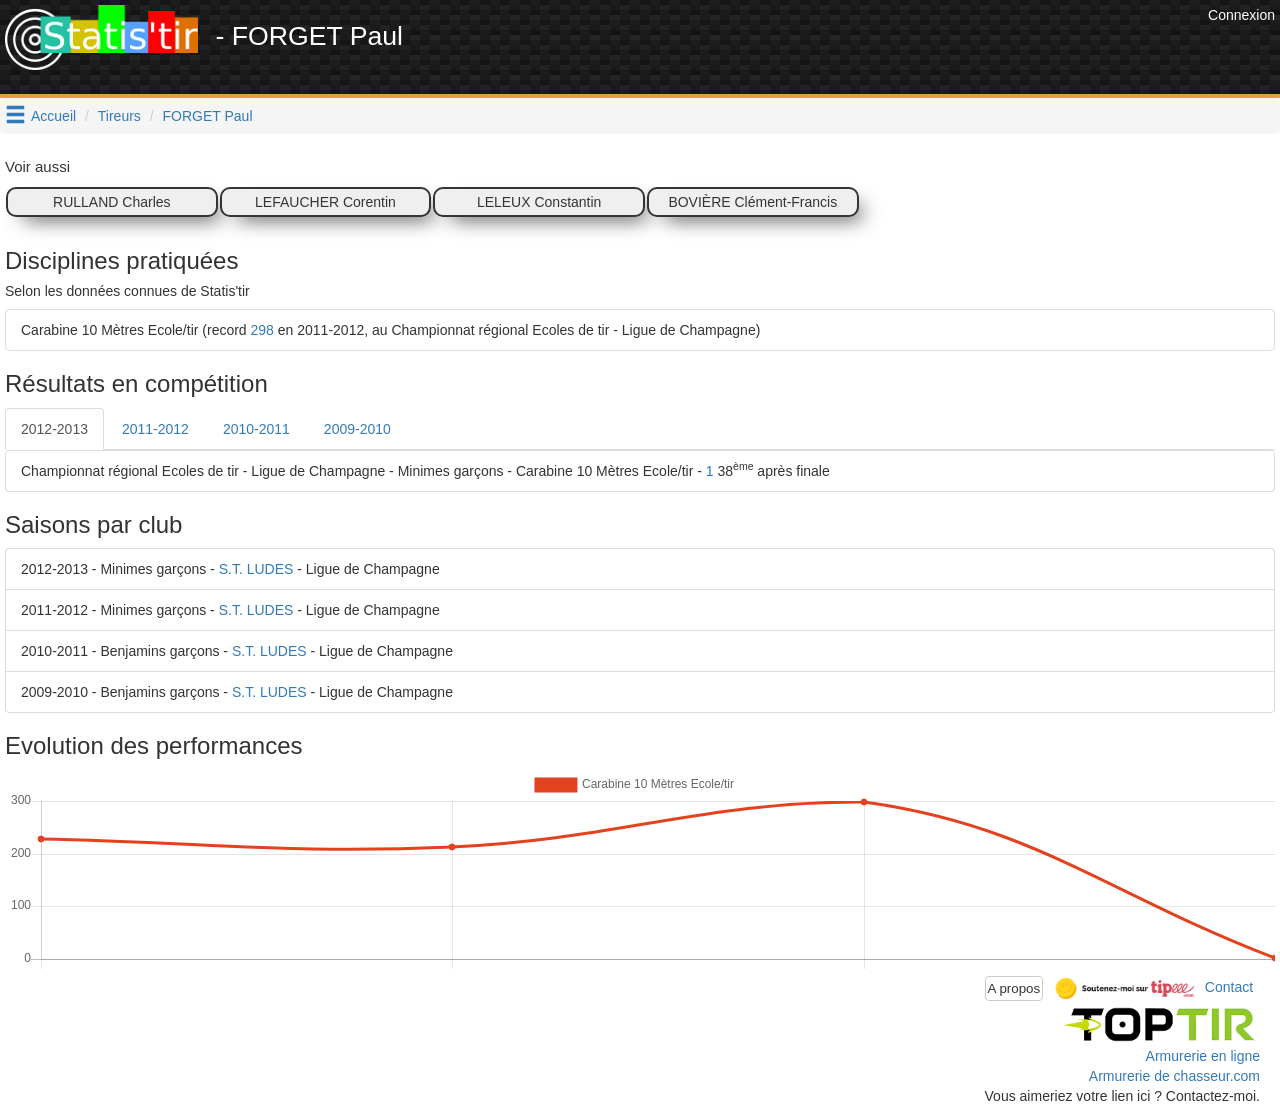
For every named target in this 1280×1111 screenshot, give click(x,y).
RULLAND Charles (111, 202)
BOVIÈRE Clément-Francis (752, 202)
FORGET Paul (208, 116)
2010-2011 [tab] (256, 429)
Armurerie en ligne (1203, 1056)
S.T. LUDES (256, 569)
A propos (1014, 988)
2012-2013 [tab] (54, 429)
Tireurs (119, 116)
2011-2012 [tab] (155, 429)
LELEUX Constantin (539, 202)
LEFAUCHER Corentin (325, 202)
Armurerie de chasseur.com (1174, 1076)
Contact (1229, 987)
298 (262, 330)
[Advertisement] (839, 50)
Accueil (53, 116)
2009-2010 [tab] (357, 429)
